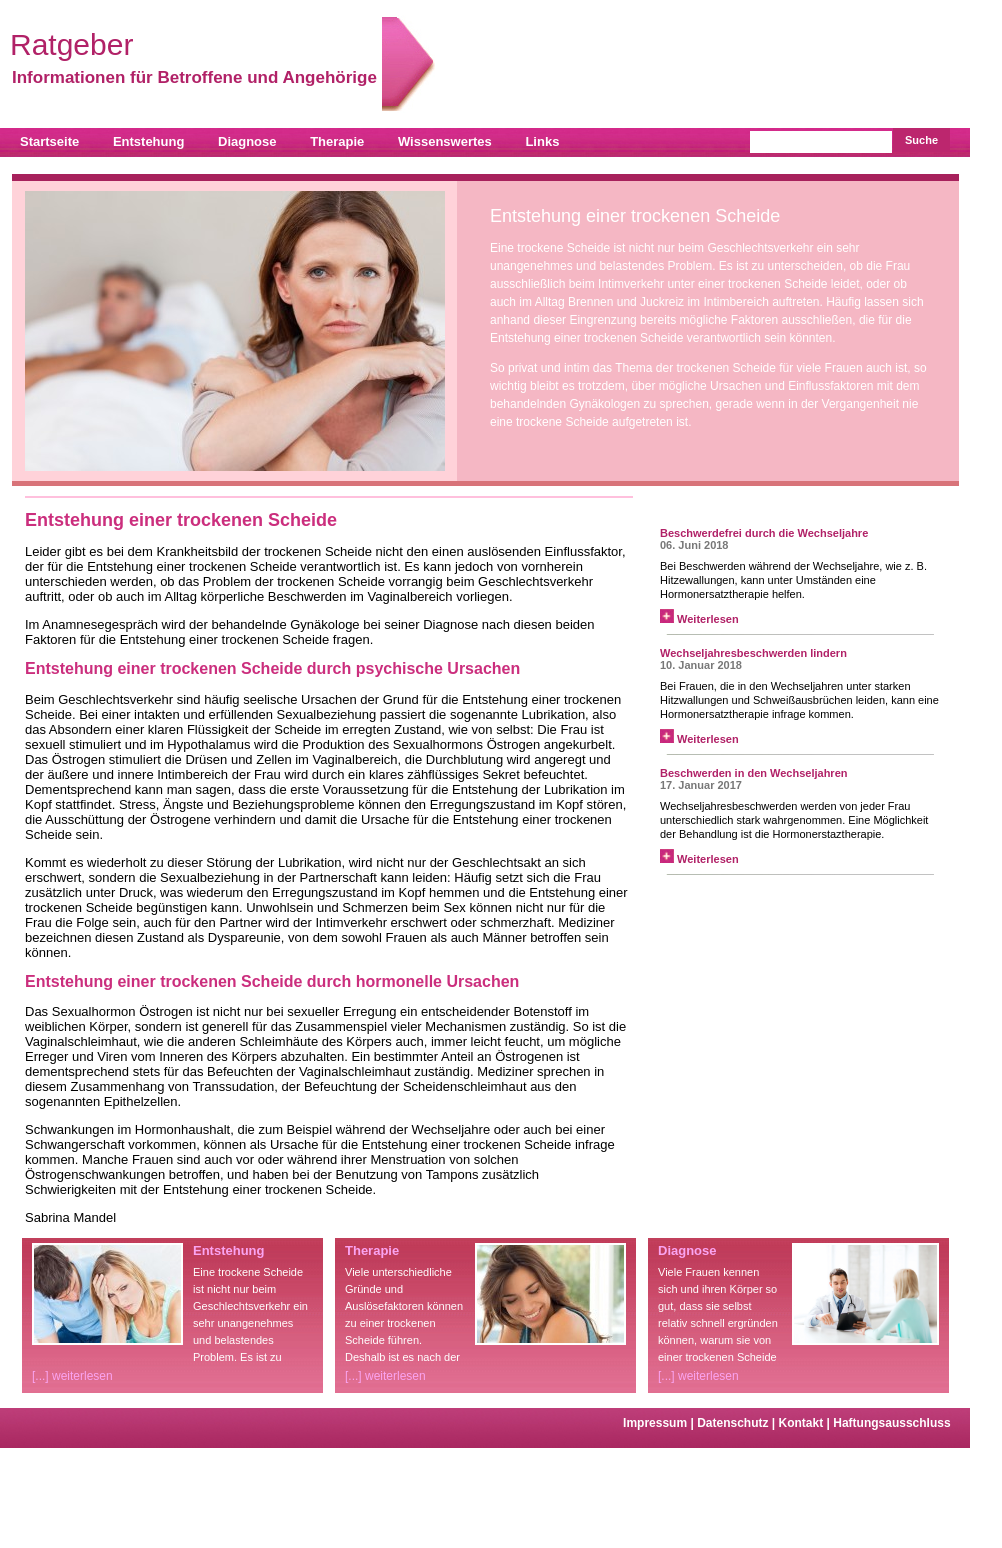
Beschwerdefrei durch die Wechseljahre (764, 533)
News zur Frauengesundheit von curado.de (788, 507)
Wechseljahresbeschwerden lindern (753, 653)
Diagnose (247, 141)
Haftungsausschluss (891, 1423)
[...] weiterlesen (72, 1376)
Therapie (337, 141)
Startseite (49, 141)
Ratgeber (196, 44)
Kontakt (806, 1423)
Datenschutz (737, 1423)
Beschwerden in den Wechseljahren (753, 773)
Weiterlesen (699, 619)
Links (542, 141)
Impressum (660, 1423)
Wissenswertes (445, 141)
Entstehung (149, 141)
